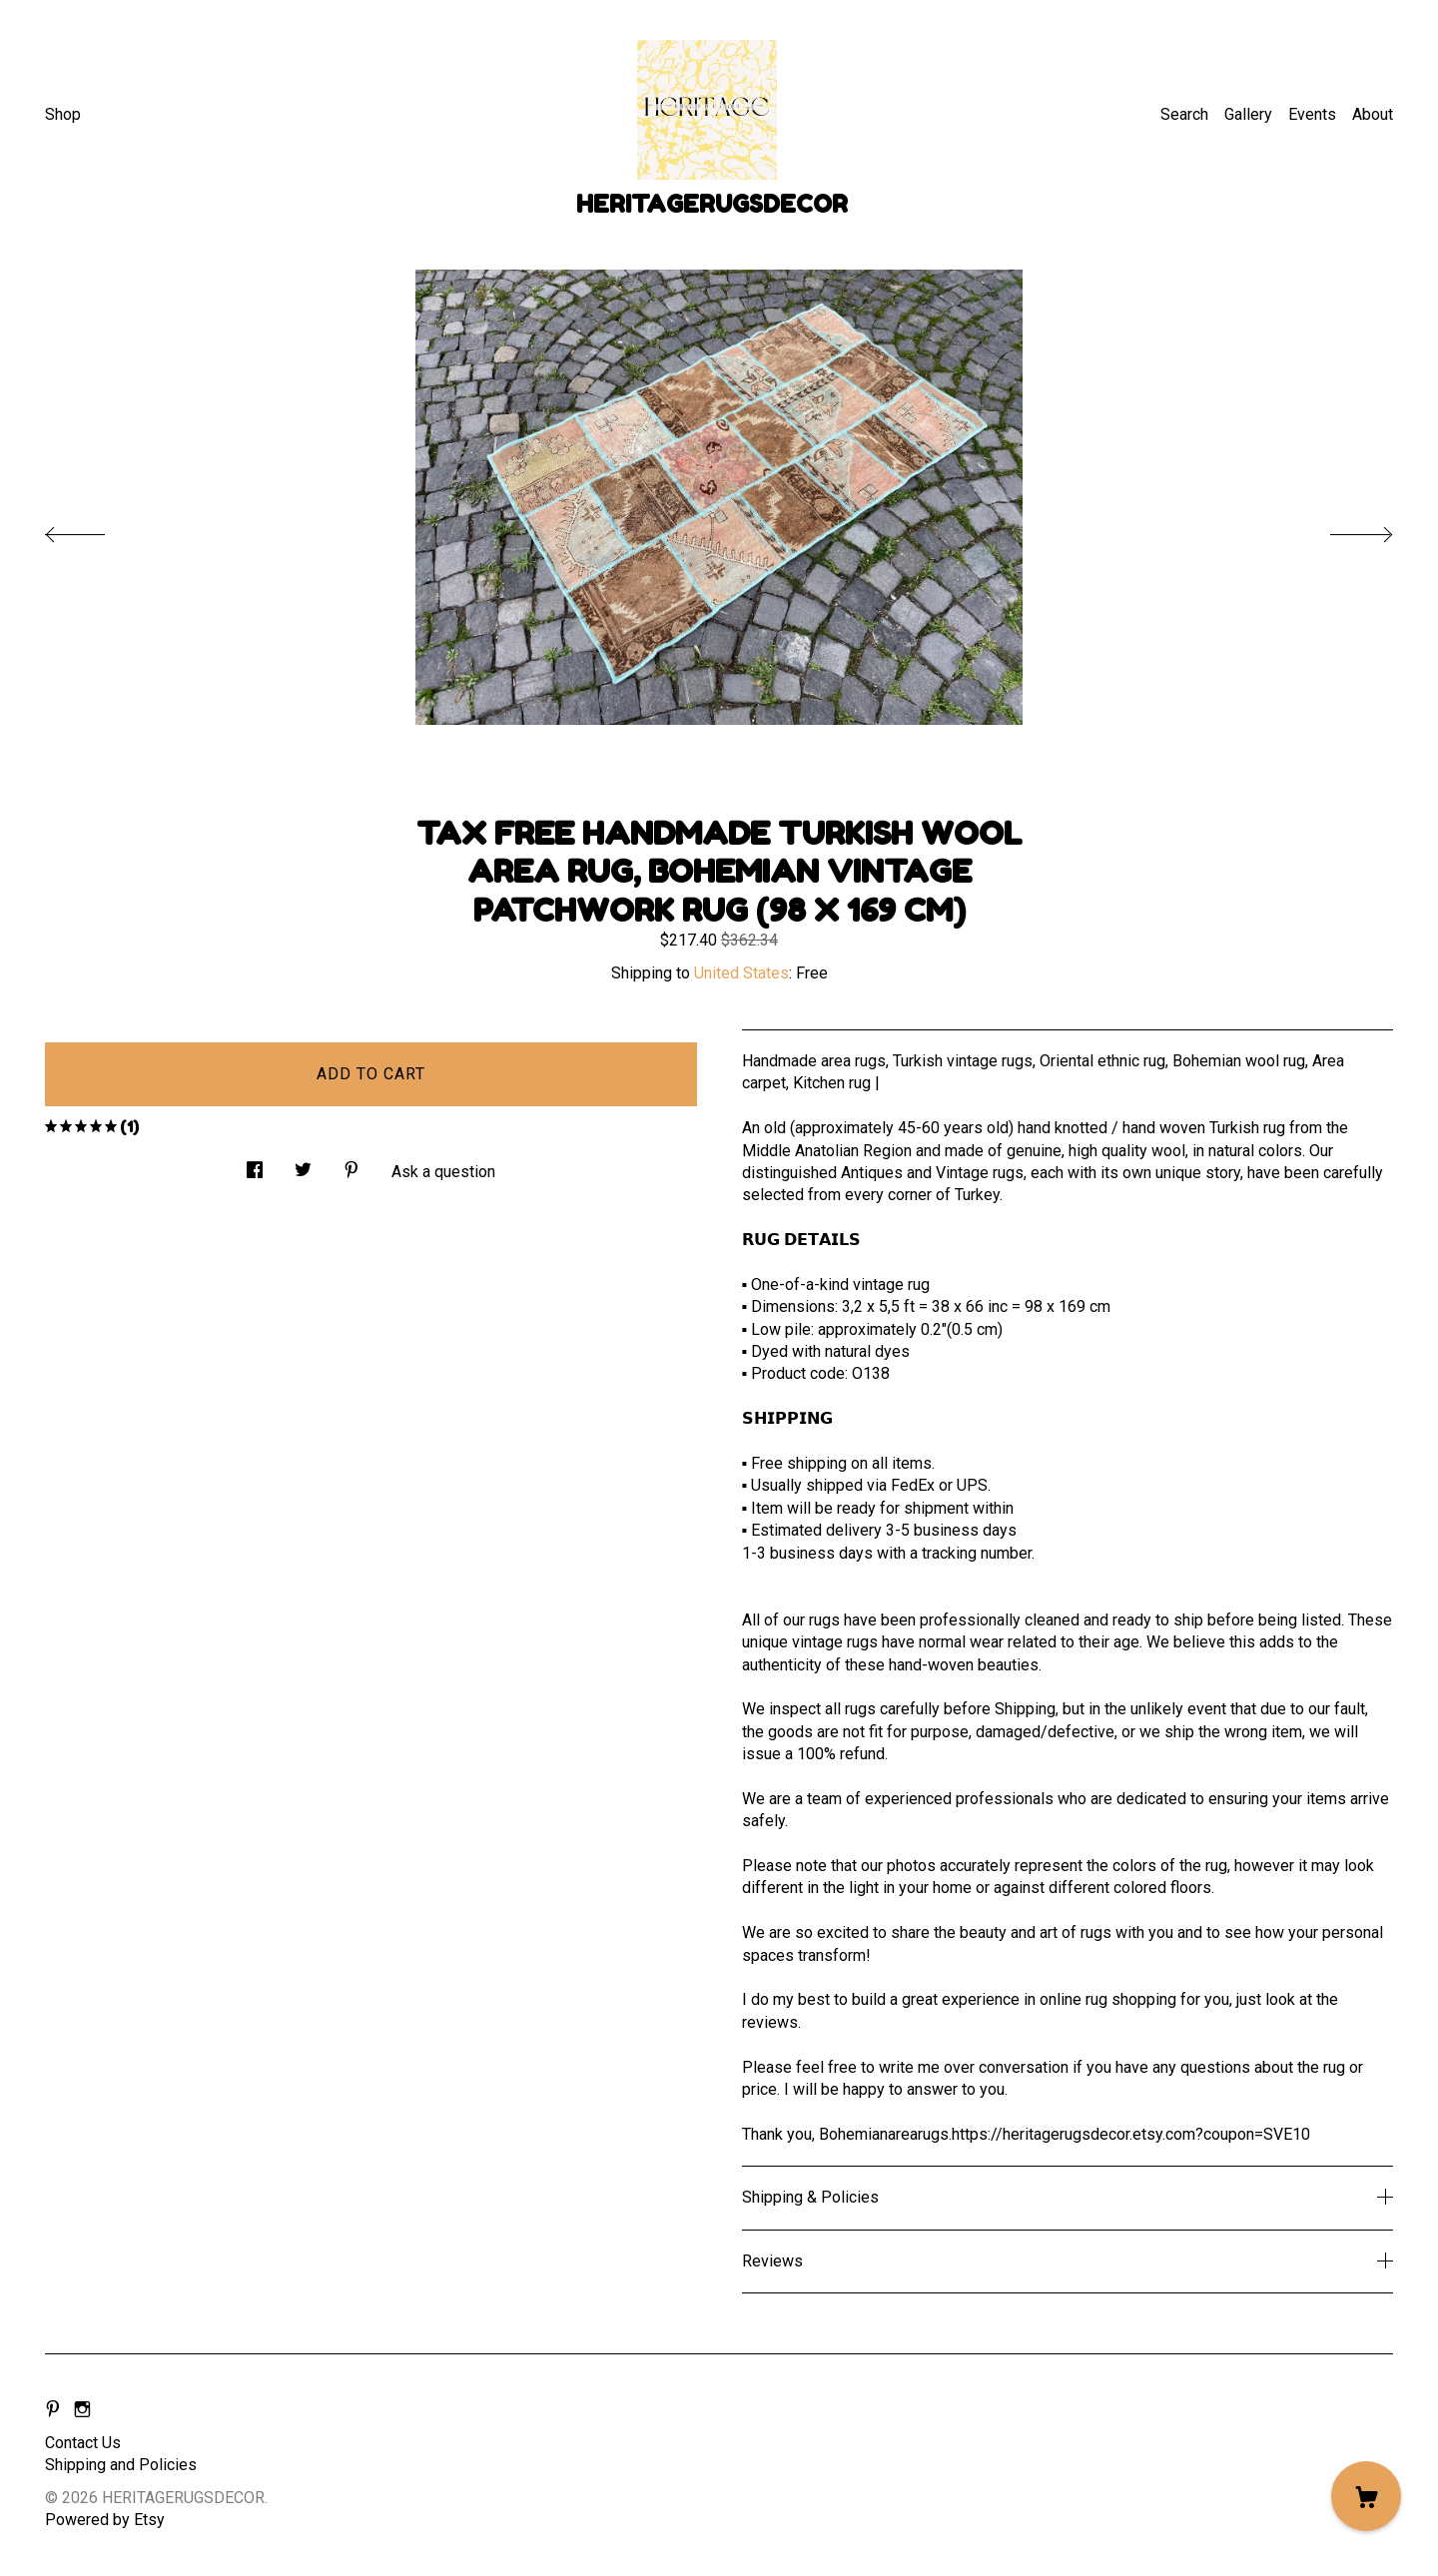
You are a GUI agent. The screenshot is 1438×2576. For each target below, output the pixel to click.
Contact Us (83, 2442)
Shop (63, 114)
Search (1184, 114)
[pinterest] (53, 2409)
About (1372, 114)
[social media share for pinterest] (352, 1165)
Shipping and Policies (121, 2464)
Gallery (1248, 114)
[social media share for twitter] (303, 1165)
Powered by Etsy (105, 2519)
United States (741, 973)
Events (1312, 114)
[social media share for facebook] (255, 1165)
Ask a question (443, 1171)
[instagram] (82, 2409)
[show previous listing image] (95, 529)
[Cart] (1366, 2496)
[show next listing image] (1343, 529)
